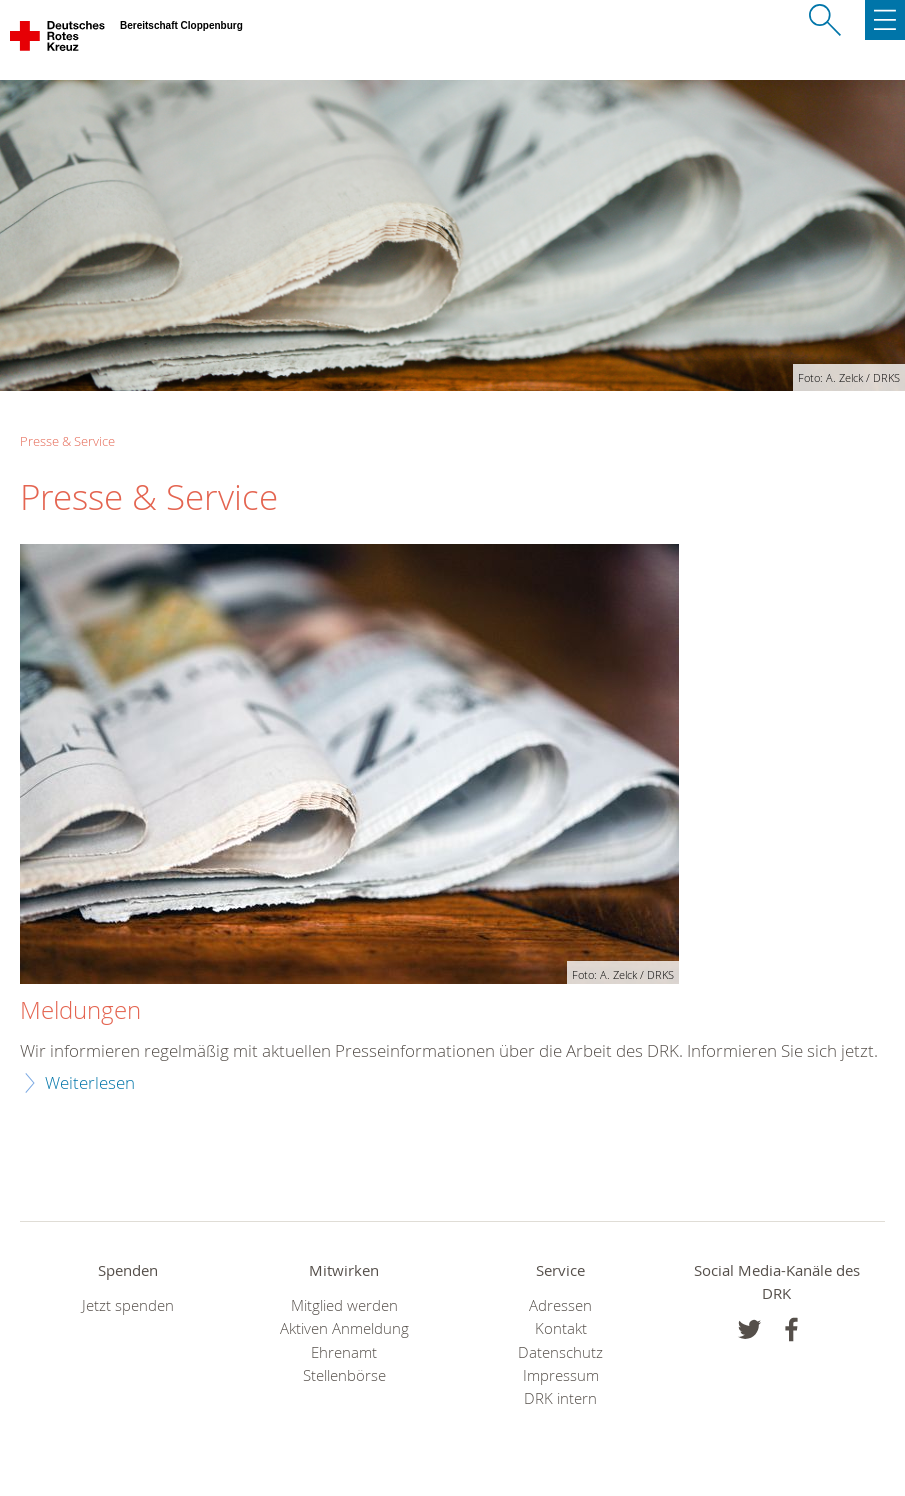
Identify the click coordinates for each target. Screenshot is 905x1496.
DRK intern (560, 1398)
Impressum (561, 1375)
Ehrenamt (344, 1352)
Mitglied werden (344, 1305)
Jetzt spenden (128, 1305)
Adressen (560, 1305)
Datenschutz (560, 1352)
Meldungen (80, 1011)
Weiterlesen (90, 1082)
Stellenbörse (344, 1375)
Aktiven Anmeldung (344, 1328)
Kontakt (561, 1328)
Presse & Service (67, 441)
